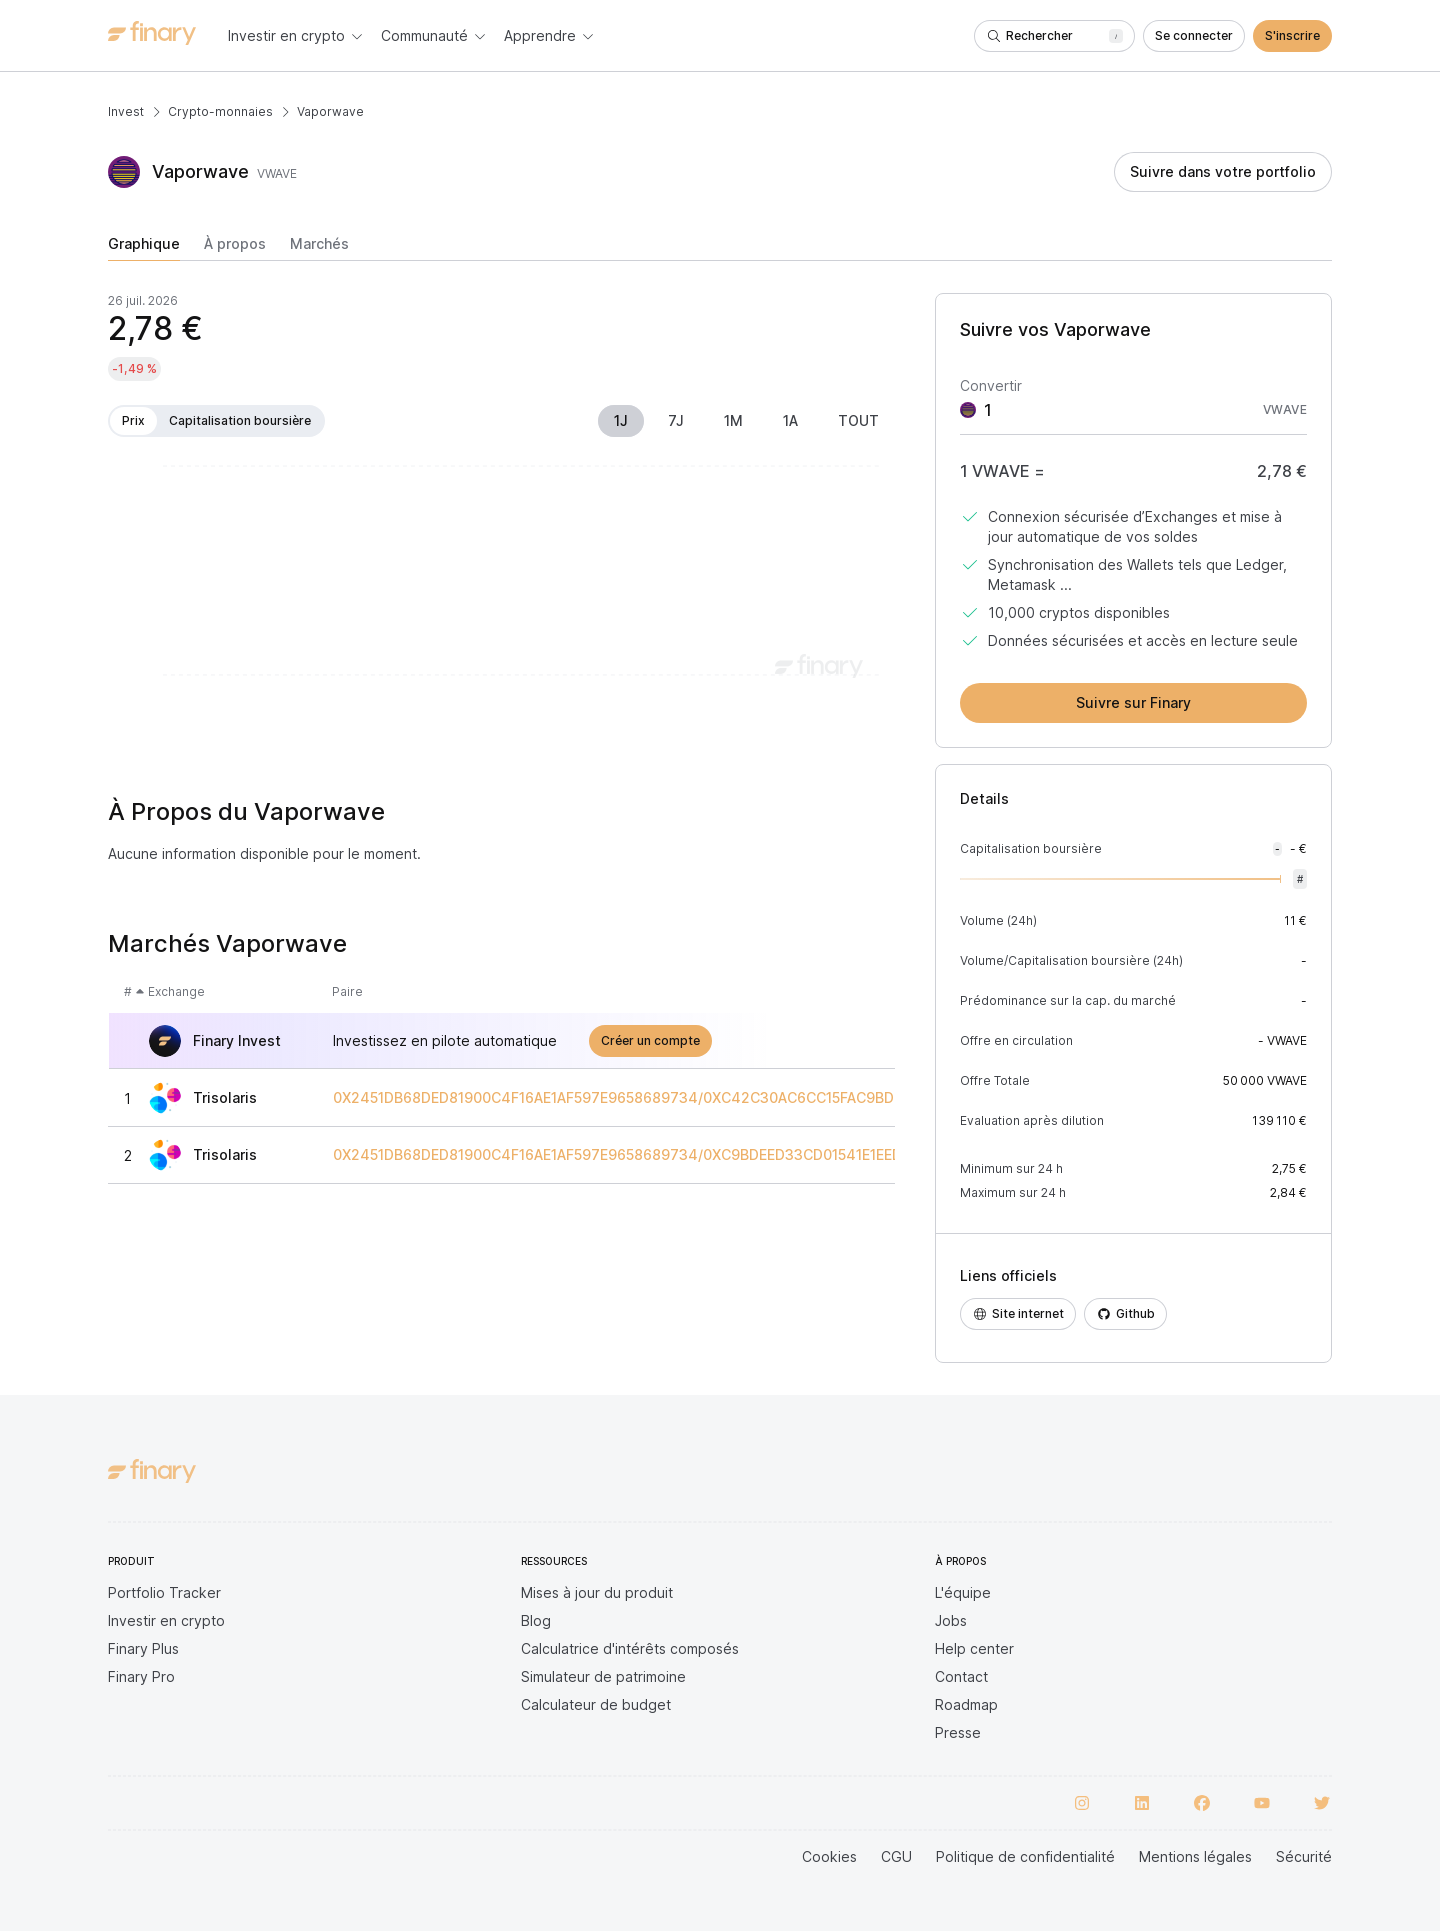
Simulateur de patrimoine (603, 1676)
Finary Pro (141, 1676)
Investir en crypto (166, 1620)
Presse (958, 1732)
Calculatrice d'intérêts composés (630, 1648)
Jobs (951, 1620)
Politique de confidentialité (1025, 1856)
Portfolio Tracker (164, 1592)
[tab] (144, 248)
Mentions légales (1195, 1856)
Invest (126, 111)
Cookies (829, 1856)
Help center (974, 1648)
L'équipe (963, 1592)
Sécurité (1304, 1856)
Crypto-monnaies (220, 111)
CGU (896, 1856)
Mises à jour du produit (597, 1592)
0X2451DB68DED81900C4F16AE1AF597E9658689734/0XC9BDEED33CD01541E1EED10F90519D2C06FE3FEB (698, 1155)
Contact (961, 1676)
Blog (536, 1620)
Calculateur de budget (596, 1704)
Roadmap (966, 1704)
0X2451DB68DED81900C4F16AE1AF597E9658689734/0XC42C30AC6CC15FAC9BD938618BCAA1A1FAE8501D (701, 1098)
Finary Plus (143, 1648)
